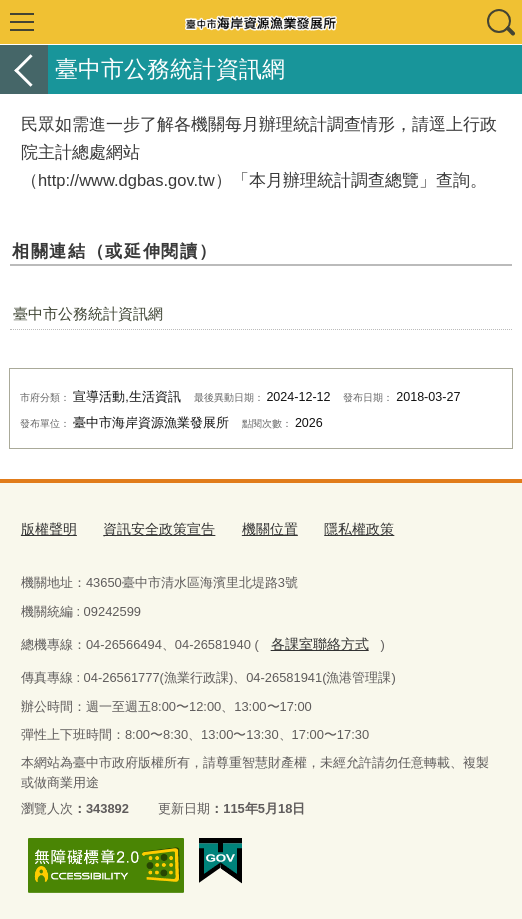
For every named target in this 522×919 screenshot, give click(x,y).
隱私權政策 (340, 528)
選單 (22, 22)
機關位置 (256, 528)
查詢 (500, 22)
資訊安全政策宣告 (151, 528)
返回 (24, 69)
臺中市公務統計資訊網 (88, 313)
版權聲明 (47, 528)
